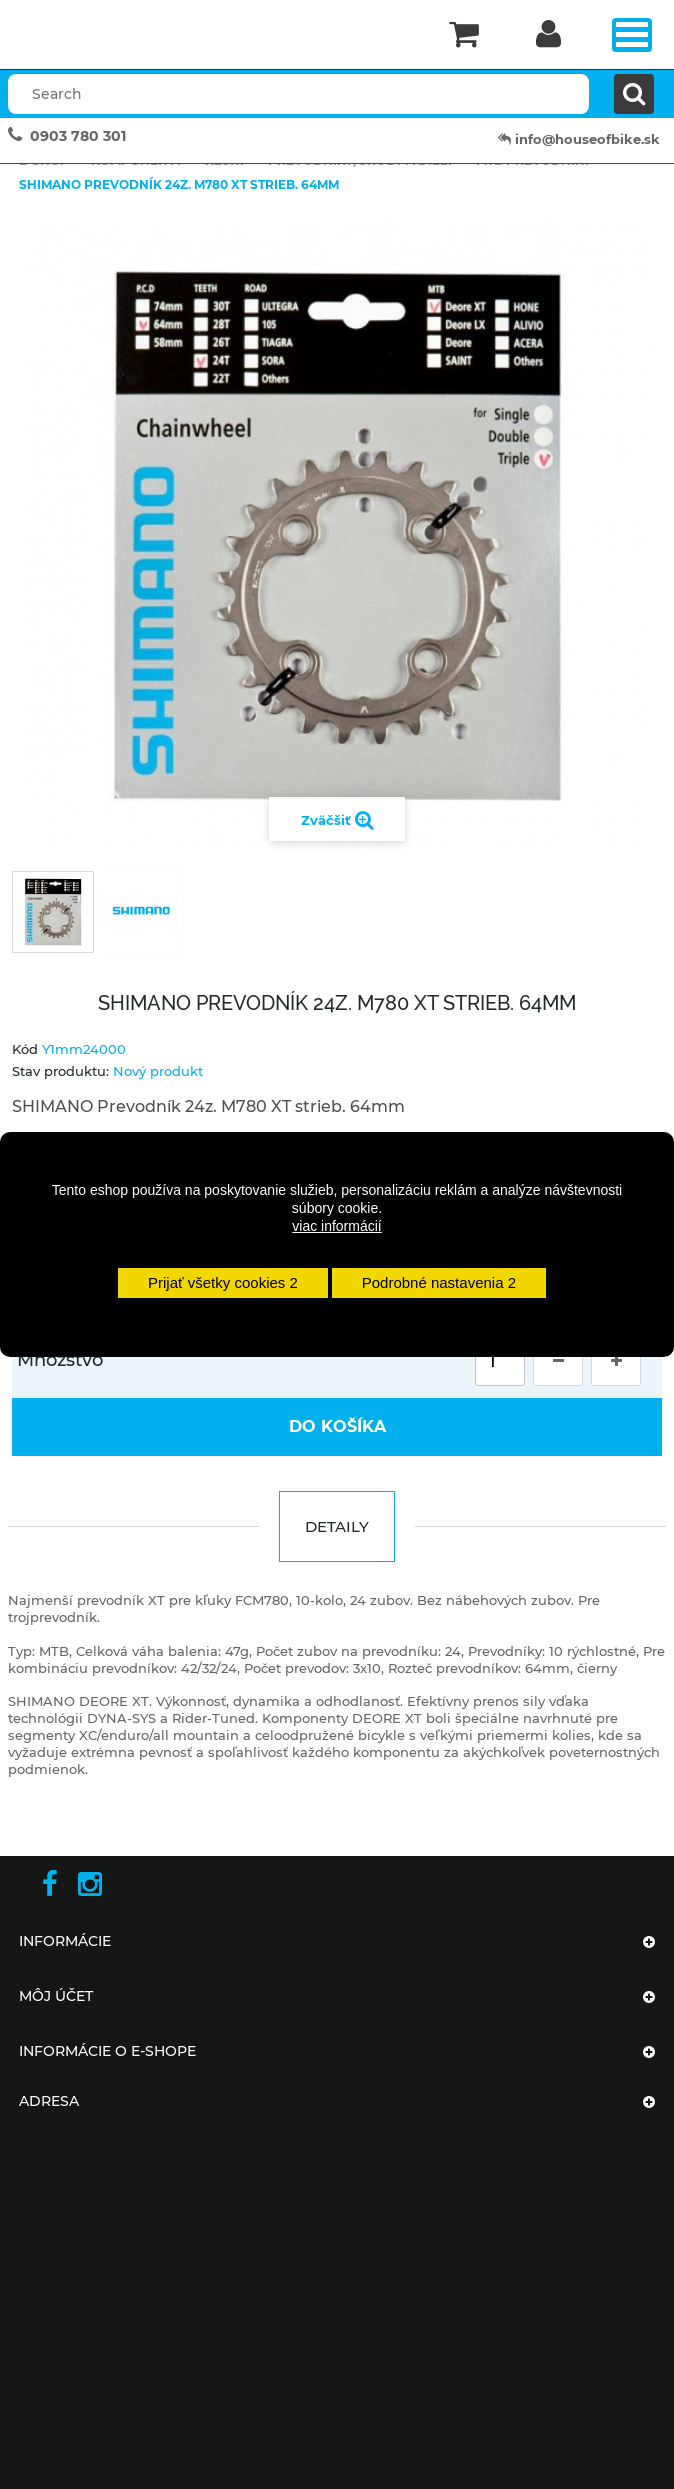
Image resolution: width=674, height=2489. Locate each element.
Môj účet (56, 1996)
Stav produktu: (60, 1071)
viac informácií (336, 1226)
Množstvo (60, 1360)
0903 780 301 (78, 136)
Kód (25, 1049)
